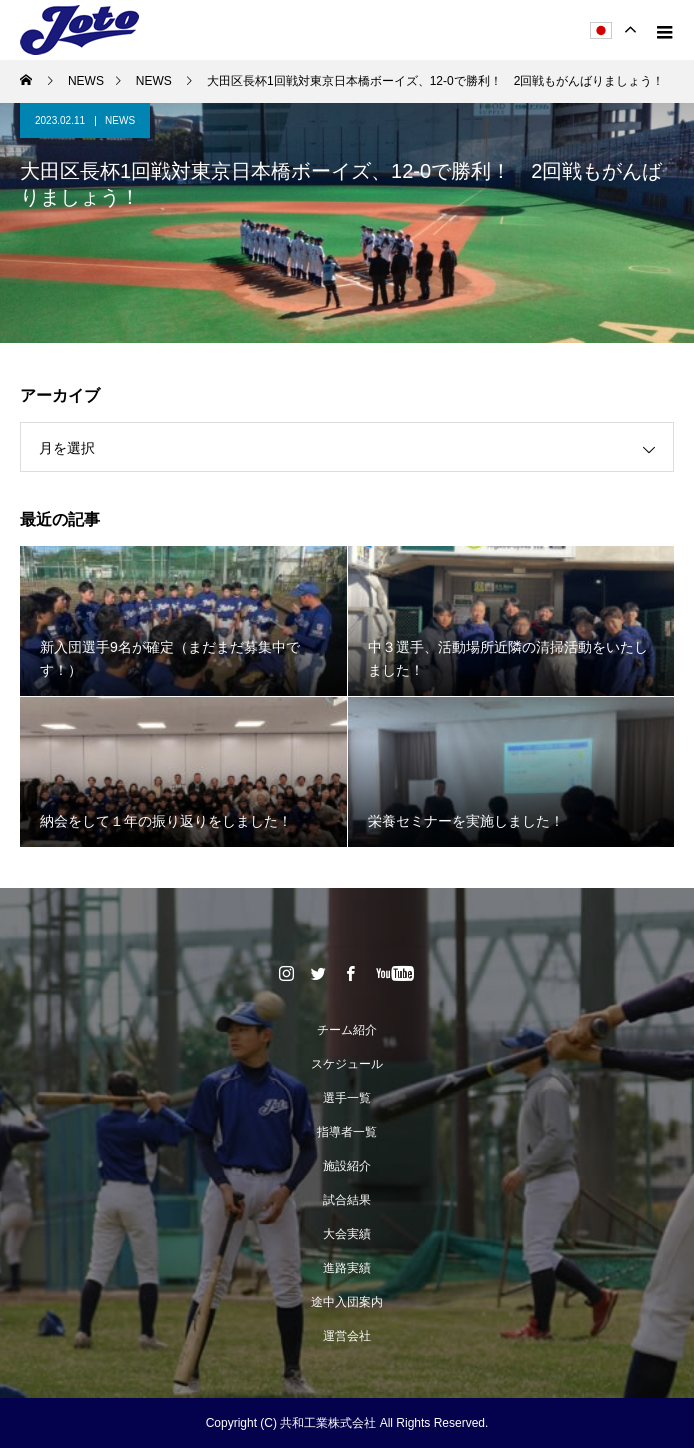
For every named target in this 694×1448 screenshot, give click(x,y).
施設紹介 (347, 1166)
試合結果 (347, 1200)
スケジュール (347, 1064)
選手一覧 (347, 1098)
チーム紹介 (347, 1030)
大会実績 (347, 1234)
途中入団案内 (347, 1302)
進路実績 (347, 1268)
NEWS (120, 120)
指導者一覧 (347, 1132)
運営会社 (347, 1336)
